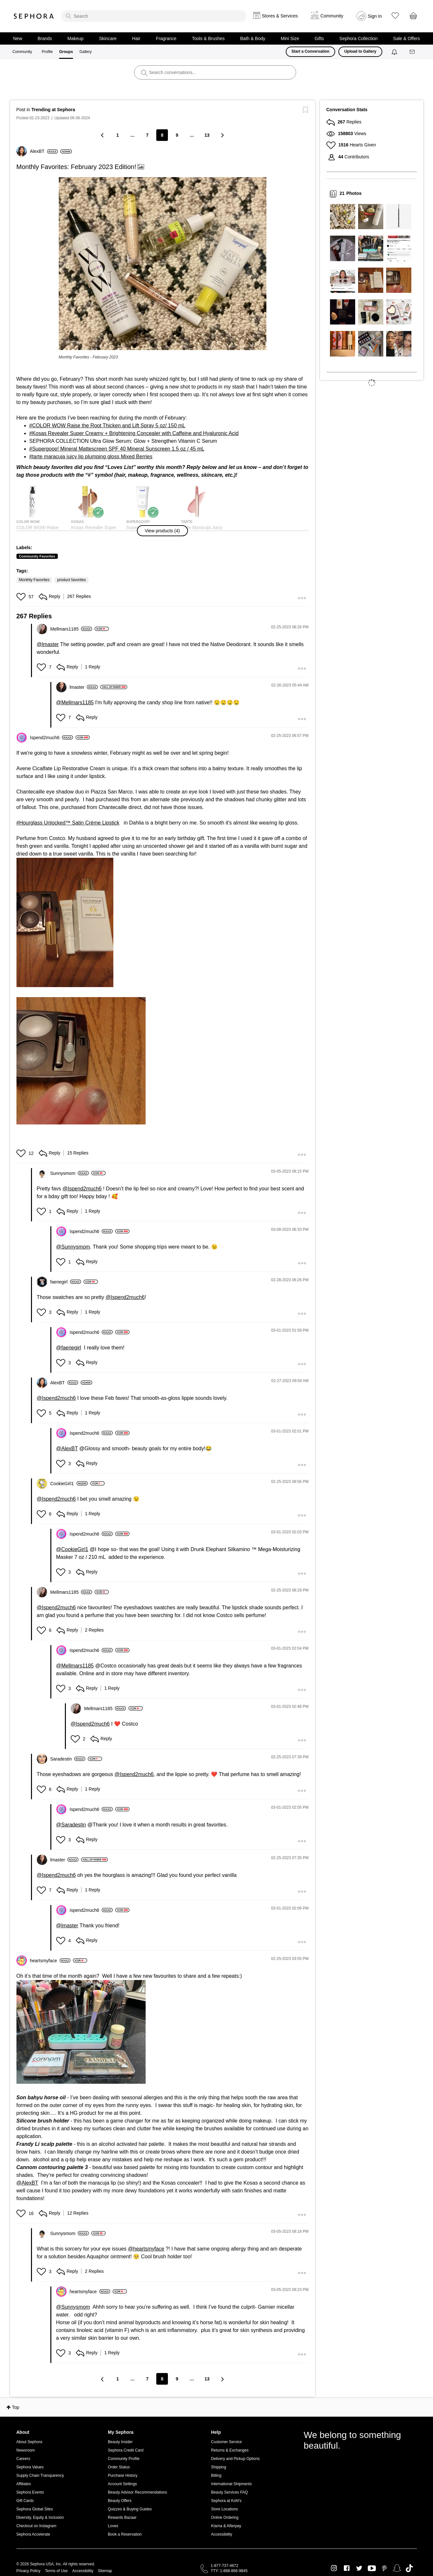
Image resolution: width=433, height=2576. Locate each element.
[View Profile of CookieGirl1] (69, 1483)
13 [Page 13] (207, 135)
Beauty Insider (120, 2442)
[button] (162, 263)
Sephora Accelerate (33, 2534)
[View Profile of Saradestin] (68, 1759)
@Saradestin (71, 1824)
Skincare (108, 38)
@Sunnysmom (73, 1247)
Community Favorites (37, 556)
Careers (23, 2458)
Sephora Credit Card (125, 2450)
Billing (216, 2475)
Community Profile (123, 2458)
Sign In (375, 16)
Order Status (119, 2467)
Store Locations (224, 2509)
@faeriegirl (68, 1347)
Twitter (359, 2568)
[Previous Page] (102, 135)
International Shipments (231, 2484)
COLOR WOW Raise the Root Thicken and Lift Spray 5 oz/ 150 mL (108, 425)
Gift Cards (25, 2500)
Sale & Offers (406, 38)
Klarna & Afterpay (226, 2526)
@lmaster (48, 644)
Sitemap (105, 2571)
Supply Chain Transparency (40, 2475)
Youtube (372, 2568)
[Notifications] (395, 52)
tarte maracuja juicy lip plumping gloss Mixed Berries (92, 456)
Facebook (347, 2568)
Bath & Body (252, 38)
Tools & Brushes (208, 38)
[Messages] (412, 51)
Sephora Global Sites (34, 2509)
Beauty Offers (119, 2500)
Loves (113, 2526)
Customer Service (226, 2442)
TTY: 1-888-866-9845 (229, 2571)
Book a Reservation (125, 2534)
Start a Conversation (310, 51)
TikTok (409, 2568)
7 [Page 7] (147, 135)
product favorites (71, 580)
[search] (153, 16)
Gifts (319, 38)
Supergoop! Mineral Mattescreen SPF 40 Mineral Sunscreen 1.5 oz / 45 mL (118, 449)
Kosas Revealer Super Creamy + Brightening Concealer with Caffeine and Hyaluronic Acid (135, 433)
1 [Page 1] (117, 135)
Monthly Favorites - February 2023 (88, 357)
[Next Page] (222, 135)
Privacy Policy (28, 2571)
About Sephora (29, 2442)
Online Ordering (225, 2517)
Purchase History (122, 2475)
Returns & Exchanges (230, 2450)
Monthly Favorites (34, 580)
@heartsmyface (146, 2248)
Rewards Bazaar (122, 2517)
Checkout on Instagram (36, 2526)
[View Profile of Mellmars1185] (71, 629)
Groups (66, 51)
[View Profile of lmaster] (84, 687)
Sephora (34, 16)
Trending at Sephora (53, 109)
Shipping (218, 2467)
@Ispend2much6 (82, 1188)
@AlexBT (67, 1448)
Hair (136, 38)
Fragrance (166, 38)
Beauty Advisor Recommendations (137, 2492)
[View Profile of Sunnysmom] (69, 1173)
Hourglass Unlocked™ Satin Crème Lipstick (69, 822)
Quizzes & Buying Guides (130, 2509)
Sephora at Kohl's (226, 2500)
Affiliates (23, 2484)
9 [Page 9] (177, 135)
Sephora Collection (358, 38)
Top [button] (15, 2407)
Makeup (75, 38)
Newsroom (25, 2450)
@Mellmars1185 (75, 702)
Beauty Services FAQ (229, 2492)
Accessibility (221, 2534)
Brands (45, 38)
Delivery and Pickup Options (235, 2458)
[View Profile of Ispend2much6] (51, 737)
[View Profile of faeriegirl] (65, 1282)
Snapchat (397, 2568)
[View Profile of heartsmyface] (50, 1961)
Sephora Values (30, 2467)
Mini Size (290, 38)
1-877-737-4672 (224, 2565)
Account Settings (122, 2484)
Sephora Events (30, 2492)
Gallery (85, 51)
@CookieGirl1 (72, 1549)
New (17, 38)
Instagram (334, 2568)
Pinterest (384, 2568)
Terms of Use (56, 2571)
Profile (47, 51)
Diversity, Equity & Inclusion (40, 2517)
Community (22, 51)
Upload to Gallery (360, 51)
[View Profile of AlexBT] (44, 151)
